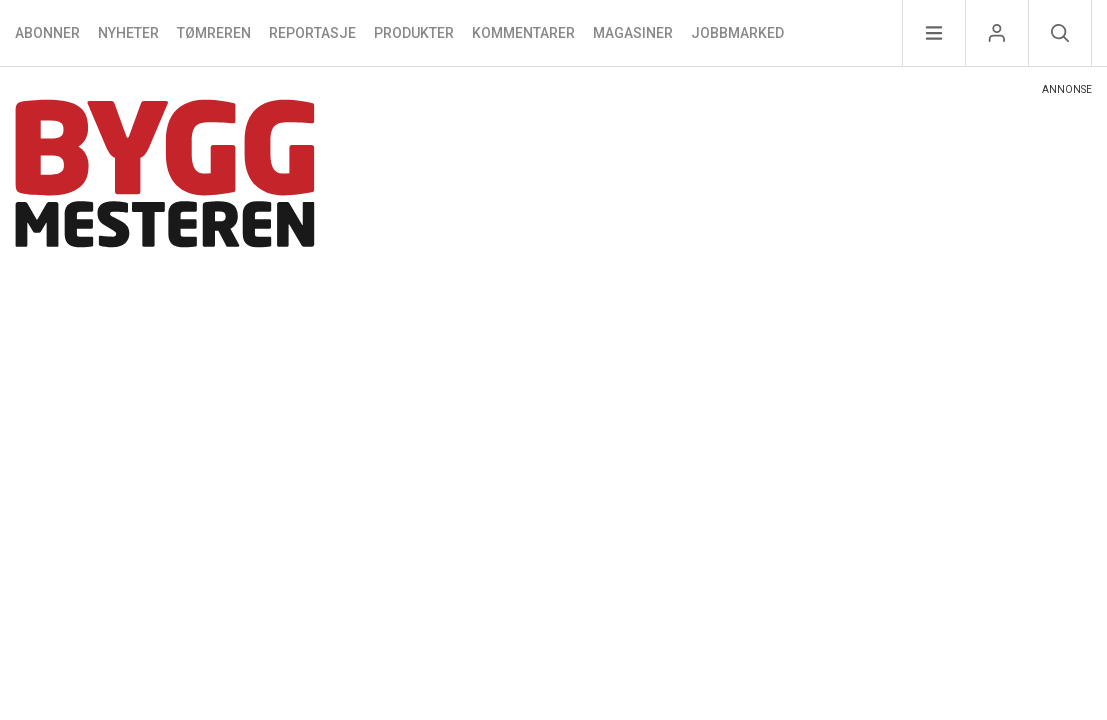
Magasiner (633, 33)
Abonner (47, 33)
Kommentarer (523, 33)
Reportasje (312, 33)
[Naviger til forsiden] (165, 176)
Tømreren (214, 33)
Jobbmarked (737, 33)
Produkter (414, 33)
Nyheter (128, 33)
